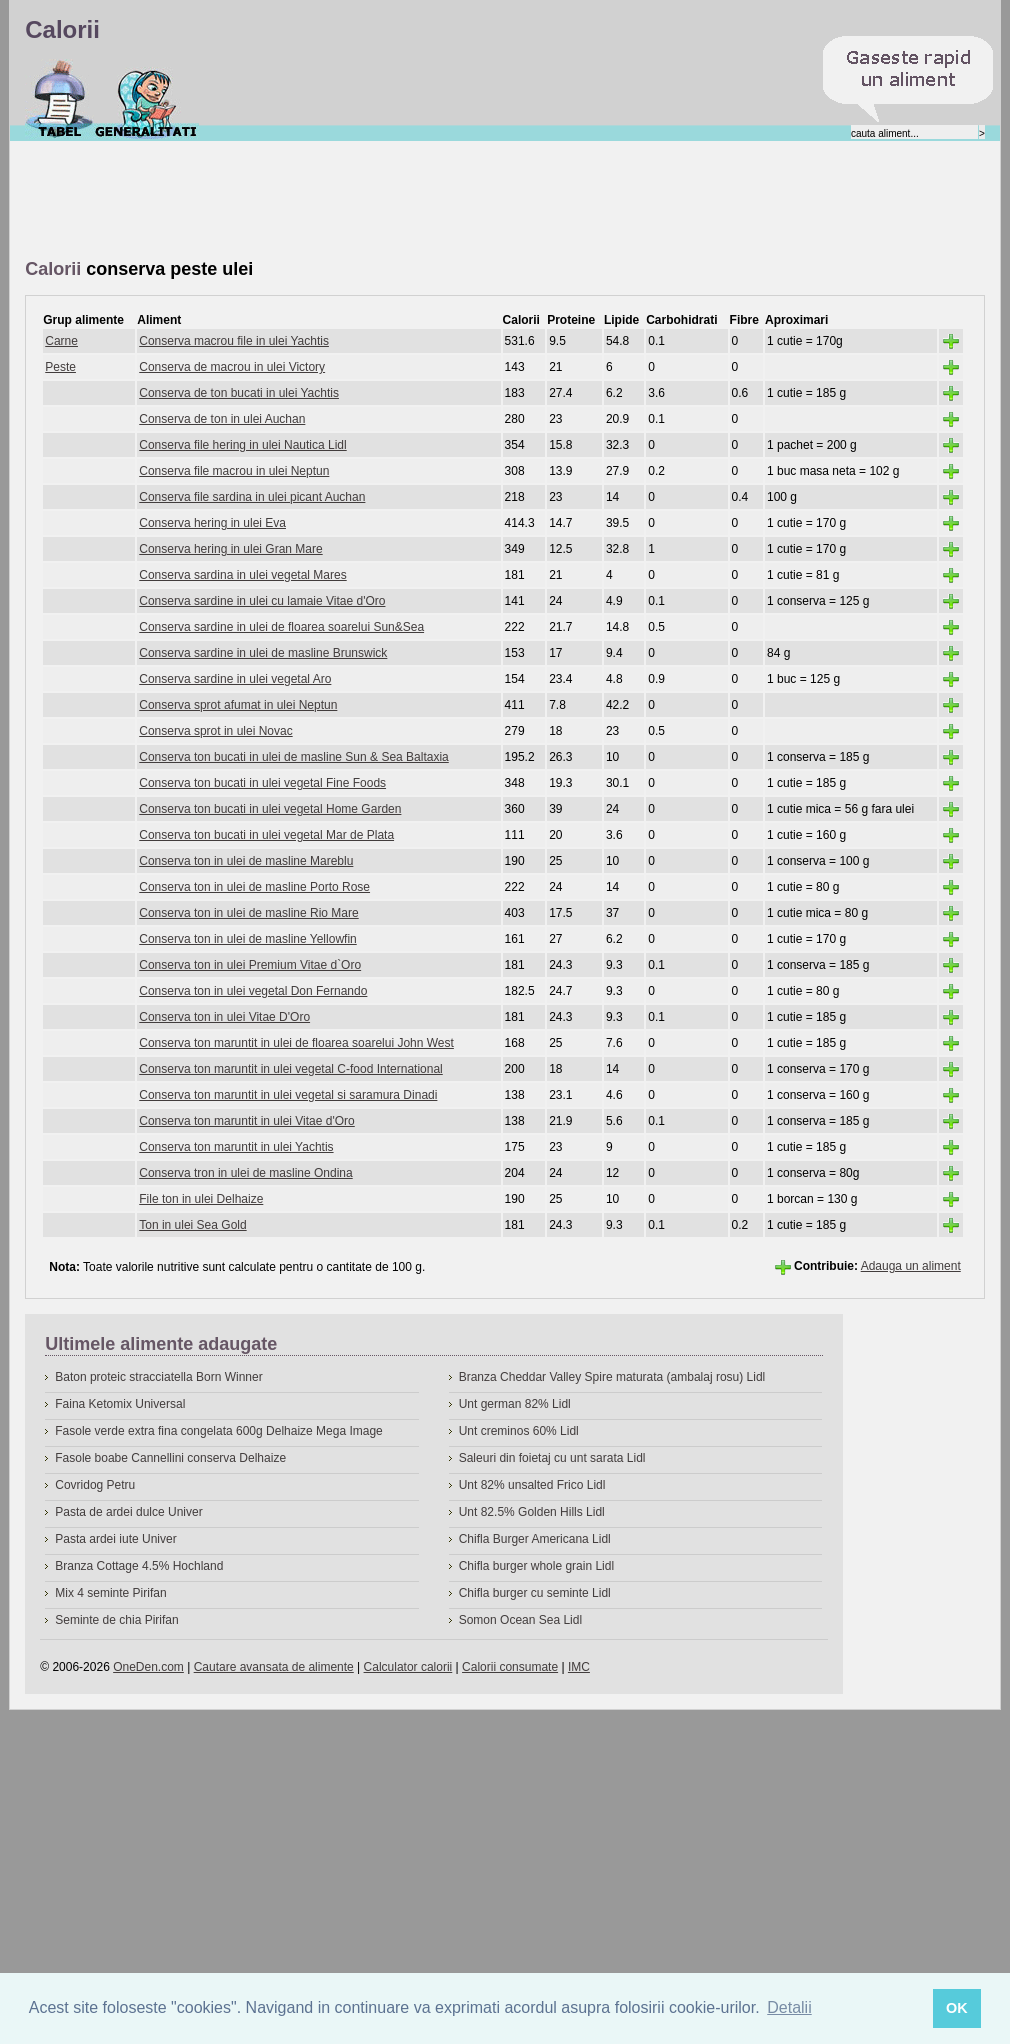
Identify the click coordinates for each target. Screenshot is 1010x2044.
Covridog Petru (95, 1485)
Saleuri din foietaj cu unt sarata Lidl (552, 1458)
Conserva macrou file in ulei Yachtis (234, 341)
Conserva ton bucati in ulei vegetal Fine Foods (262, 783)
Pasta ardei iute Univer (115, 1539)
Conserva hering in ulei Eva (212, 523)
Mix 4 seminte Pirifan (110, 1593)
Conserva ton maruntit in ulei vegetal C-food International (291, 1069)
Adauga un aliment (911, 1266)
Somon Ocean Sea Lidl (520, 1620)
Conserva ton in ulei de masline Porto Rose (254, 887)
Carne (61, 341)
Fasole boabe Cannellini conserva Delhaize (170, 1458)
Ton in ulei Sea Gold (192, 1225)
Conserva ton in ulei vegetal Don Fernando (253, 991)
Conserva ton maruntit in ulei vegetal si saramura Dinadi (288, 1095)
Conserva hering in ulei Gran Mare (230, 549)
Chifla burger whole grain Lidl (536, 1566)
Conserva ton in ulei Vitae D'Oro (224, 1017)
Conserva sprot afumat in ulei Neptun (238, 705)
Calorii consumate (510, 1667)
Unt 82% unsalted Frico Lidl (532, 1485)
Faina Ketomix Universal (120, 1404)
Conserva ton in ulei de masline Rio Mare (248, 913)
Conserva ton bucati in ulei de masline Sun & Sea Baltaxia (294, 757)
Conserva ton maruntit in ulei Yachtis (236, 1147)
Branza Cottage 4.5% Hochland (139, 1566)
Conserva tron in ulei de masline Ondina (245, 1173)
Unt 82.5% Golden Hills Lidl (532, 1512)
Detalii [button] (789, 2007)
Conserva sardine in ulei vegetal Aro (235, 679)
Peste (60, 367)
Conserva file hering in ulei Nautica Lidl (242, 445)
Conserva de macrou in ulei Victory (232, 367)
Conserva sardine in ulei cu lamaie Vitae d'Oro (262, 601)
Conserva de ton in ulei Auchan (222, 419)
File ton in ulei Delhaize (201, 1199)
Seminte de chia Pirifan (116, 1620)
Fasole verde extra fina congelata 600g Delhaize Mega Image (219, 1431)
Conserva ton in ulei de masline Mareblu (246, 861)
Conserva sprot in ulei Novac (215, 731)
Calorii (59, 99)
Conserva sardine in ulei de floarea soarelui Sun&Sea (281, 627)
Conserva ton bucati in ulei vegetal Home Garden (270, 809)
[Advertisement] (389, 201)
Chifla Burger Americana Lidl (535, 1539)
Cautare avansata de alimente (274, 1667)
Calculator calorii (408, 1667)
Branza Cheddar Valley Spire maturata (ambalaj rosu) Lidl (612, 1377)
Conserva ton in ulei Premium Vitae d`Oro (250, 965)
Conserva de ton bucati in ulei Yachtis (239, 393)
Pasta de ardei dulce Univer (128, 1512)
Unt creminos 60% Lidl (519, 1431)
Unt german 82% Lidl (515, 1404)
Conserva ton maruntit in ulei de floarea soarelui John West (296, 1043)
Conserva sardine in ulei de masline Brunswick (263, 653)
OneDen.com (148, 1667)
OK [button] (957, 2008)
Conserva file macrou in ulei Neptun (234, 471)
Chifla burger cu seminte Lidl (535, 1593)
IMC (579, 1667)
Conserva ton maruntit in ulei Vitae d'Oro (247, 1121)
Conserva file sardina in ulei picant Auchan (252, 497)
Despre (146, 99)
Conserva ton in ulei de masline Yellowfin (247, 939)
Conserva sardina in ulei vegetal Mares (242, 575)
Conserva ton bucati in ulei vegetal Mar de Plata (266, 835)
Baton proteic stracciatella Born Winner (158, 1377)
